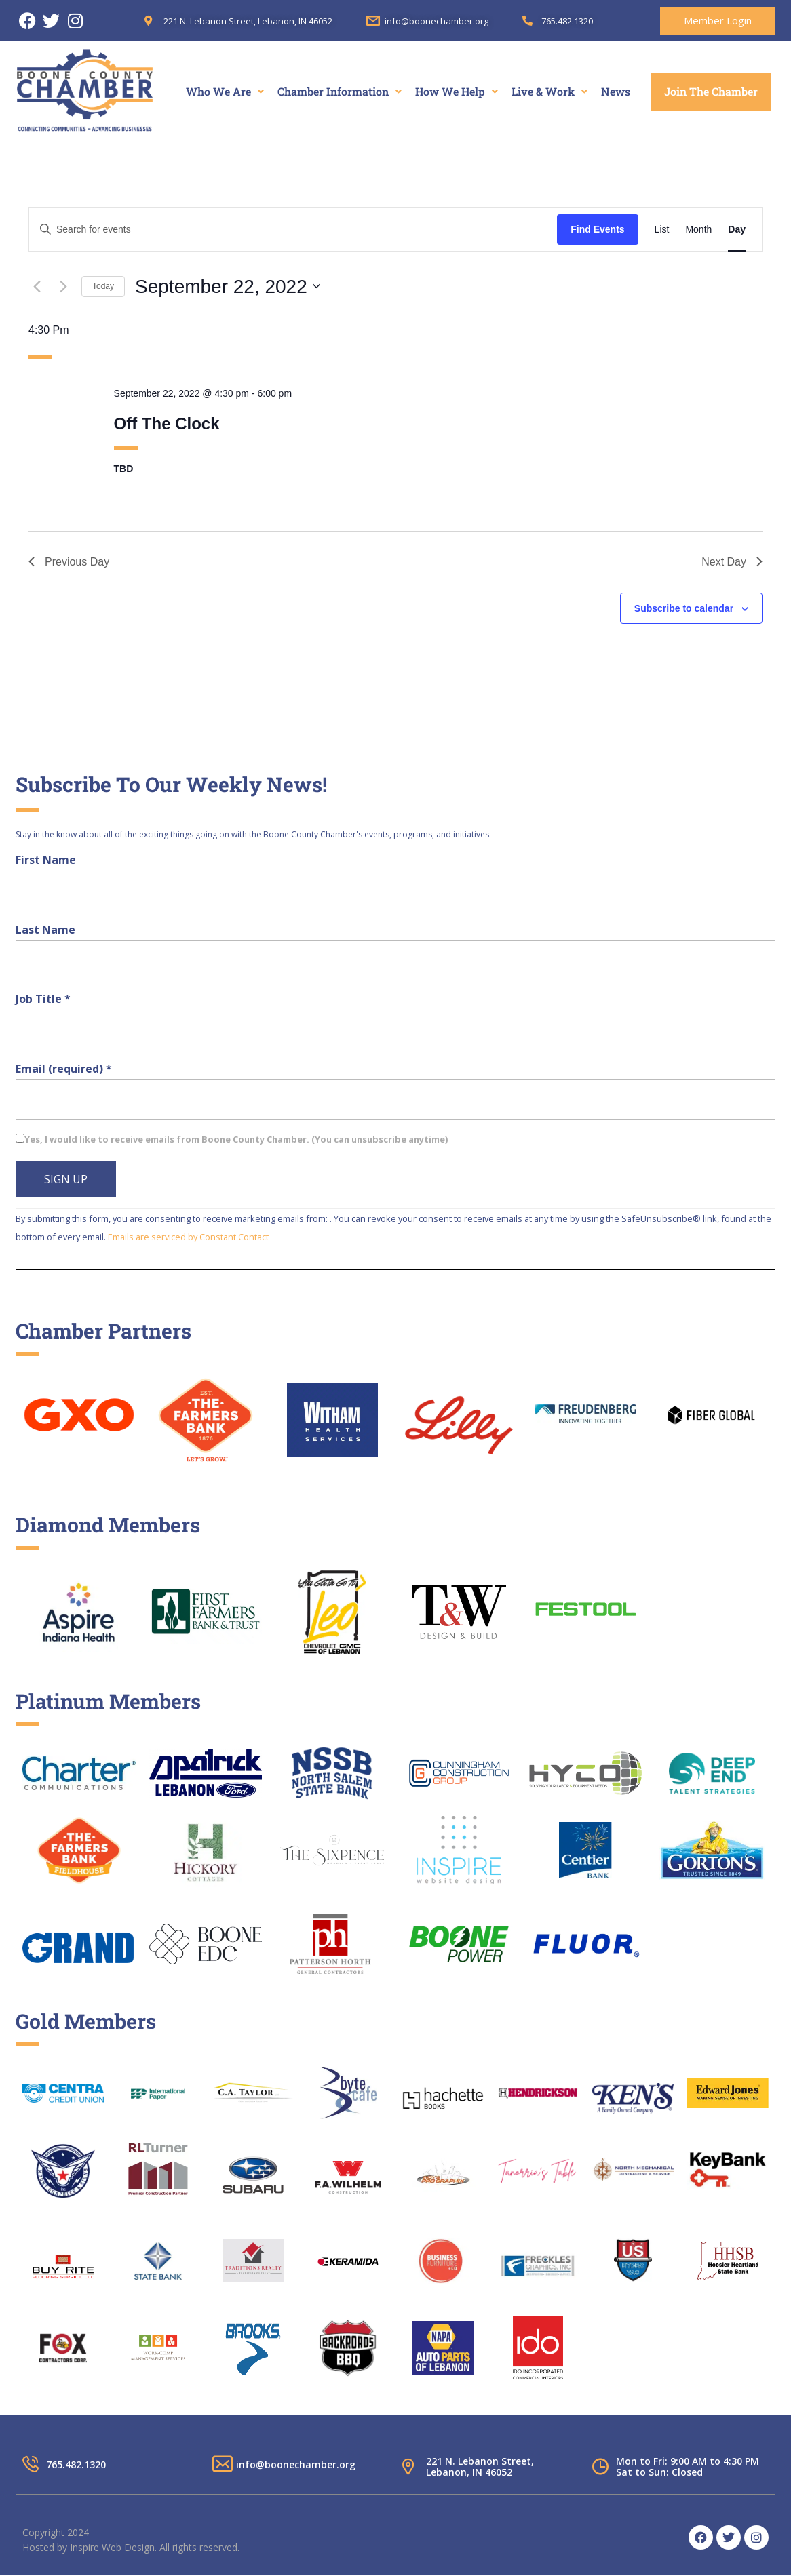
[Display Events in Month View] (698, 229)
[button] (225, 92)
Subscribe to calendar (683, 608)
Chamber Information (339, 91)
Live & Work (549, 91)
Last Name (45, 929)
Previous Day (68, 562)
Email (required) (64, 1068)
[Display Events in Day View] (737, 229)
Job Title (43, 998)
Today (103, 286)
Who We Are (225, 91)
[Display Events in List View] (662, 229)
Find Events (597, 229)
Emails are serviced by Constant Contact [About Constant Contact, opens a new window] (188, 1237)
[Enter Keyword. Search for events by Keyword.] (293, 229)
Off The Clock (167, 423)
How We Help (456, 91)
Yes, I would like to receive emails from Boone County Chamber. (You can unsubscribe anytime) (236, 1139)
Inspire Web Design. (113, 2547)
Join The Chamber (711, 91)
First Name (46, 859)
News (615, 91)
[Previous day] (36, 286)
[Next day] (63, 286)
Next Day (732, 562)
